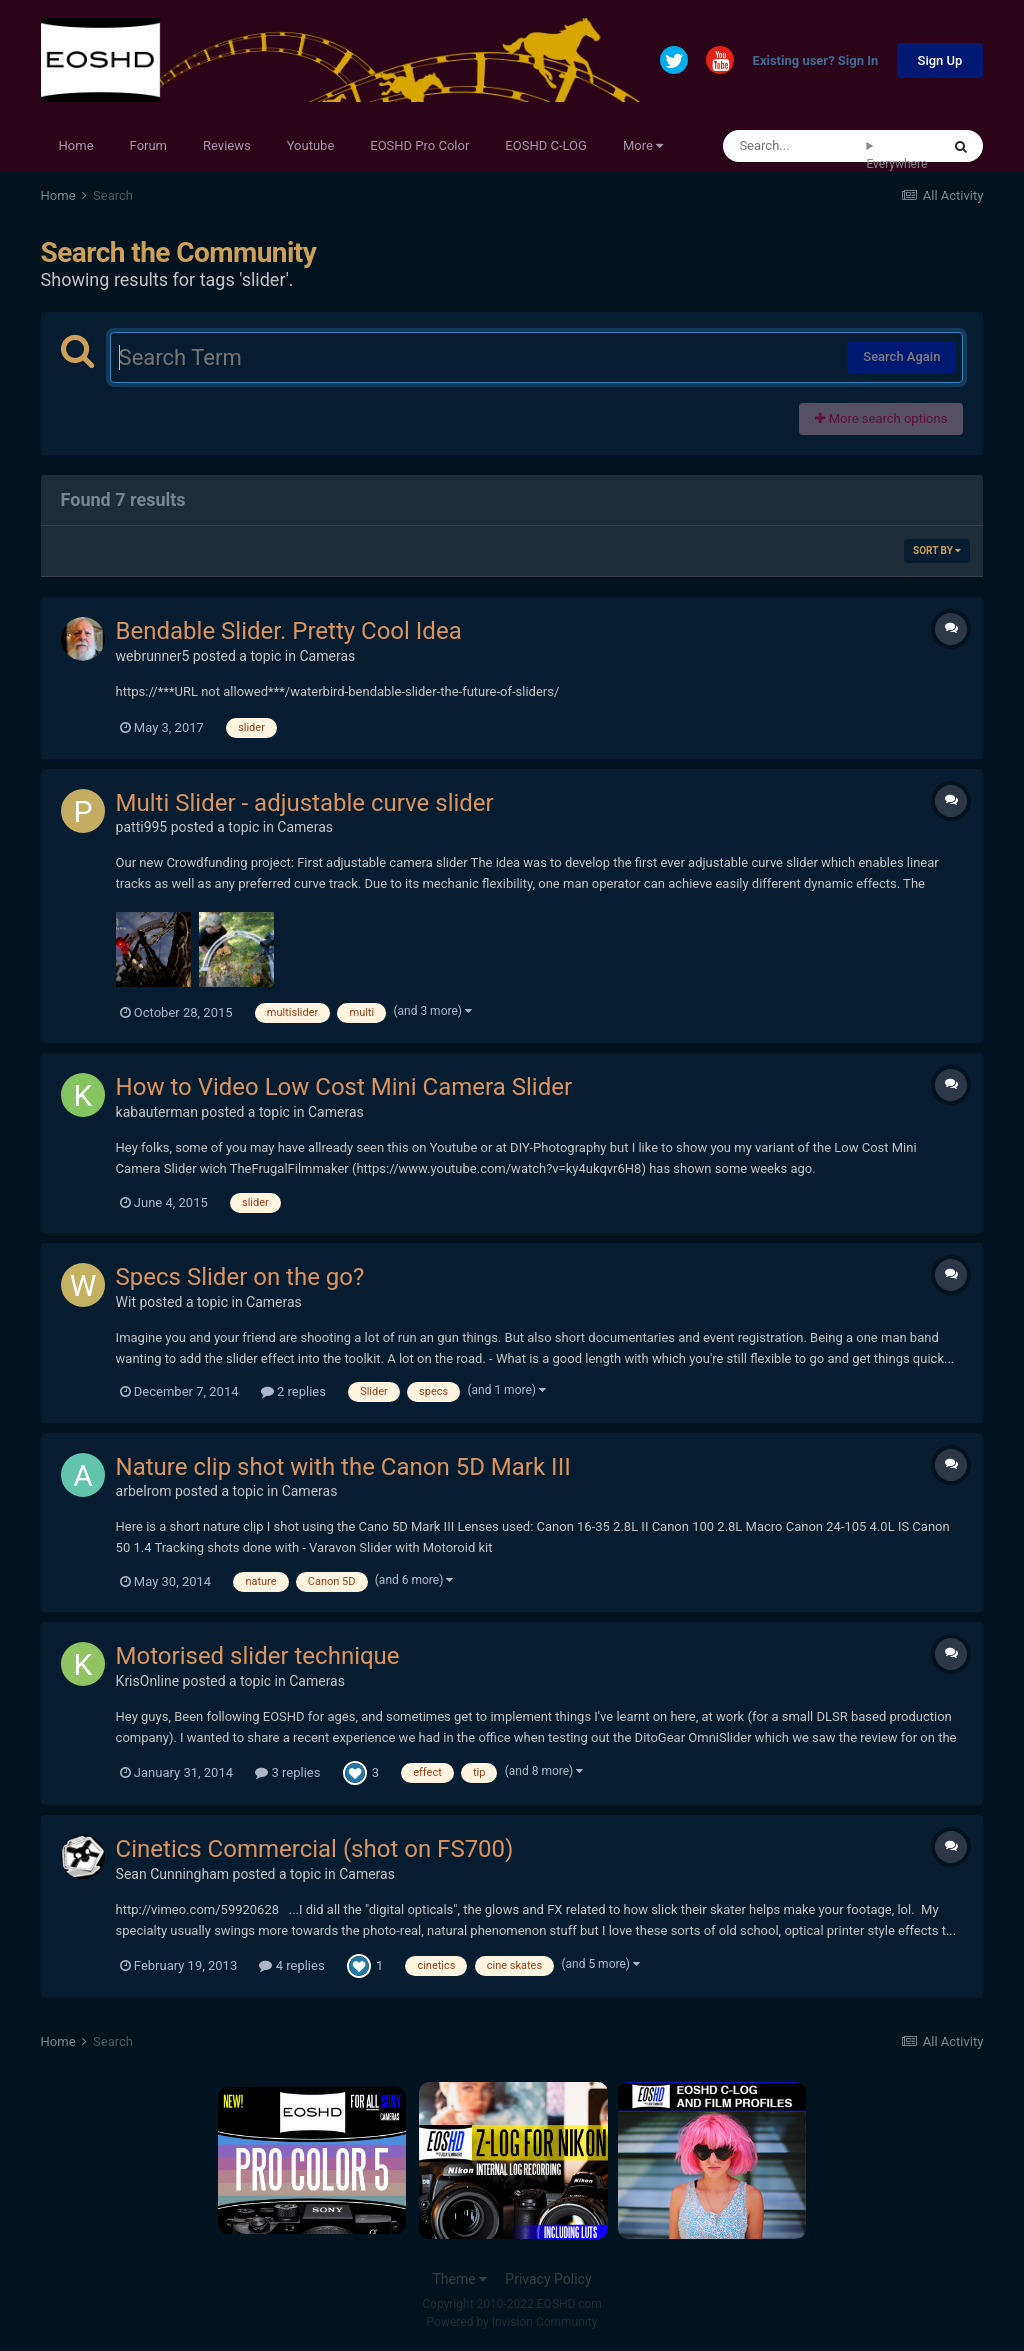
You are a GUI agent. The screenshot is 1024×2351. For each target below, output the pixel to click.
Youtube (311, 145)
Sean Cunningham (172, 1874)
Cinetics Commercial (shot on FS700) (315, 1849)
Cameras (327, 656)
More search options (881, 418)
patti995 (142, 827)
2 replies (293, 1391)
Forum (148, 145)
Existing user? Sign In (816, 61)
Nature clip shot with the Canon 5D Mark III (343, 1467)
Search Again (901, 356)
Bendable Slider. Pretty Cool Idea (289, 631)
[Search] (794, 146)
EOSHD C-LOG (546, 145)
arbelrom (144, 1491)
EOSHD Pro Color (419, 145)
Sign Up (940, 60)
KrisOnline (148, 1681)
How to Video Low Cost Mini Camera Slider (344, 1087)
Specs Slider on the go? (240, 1277)
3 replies (287, 1772)
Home (76, 145)
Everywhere (896, 164)
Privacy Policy (548, 2279)
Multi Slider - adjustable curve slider (305, 803)
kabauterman (157, 1112)
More (643, 145)
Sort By (937, 550)
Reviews (227, 145)
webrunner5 (153, 656)
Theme (459, 2279)
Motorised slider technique (258, 1656)
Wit (126, 1302)
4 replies (291, 1965)
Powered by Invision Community (512, 2322)
